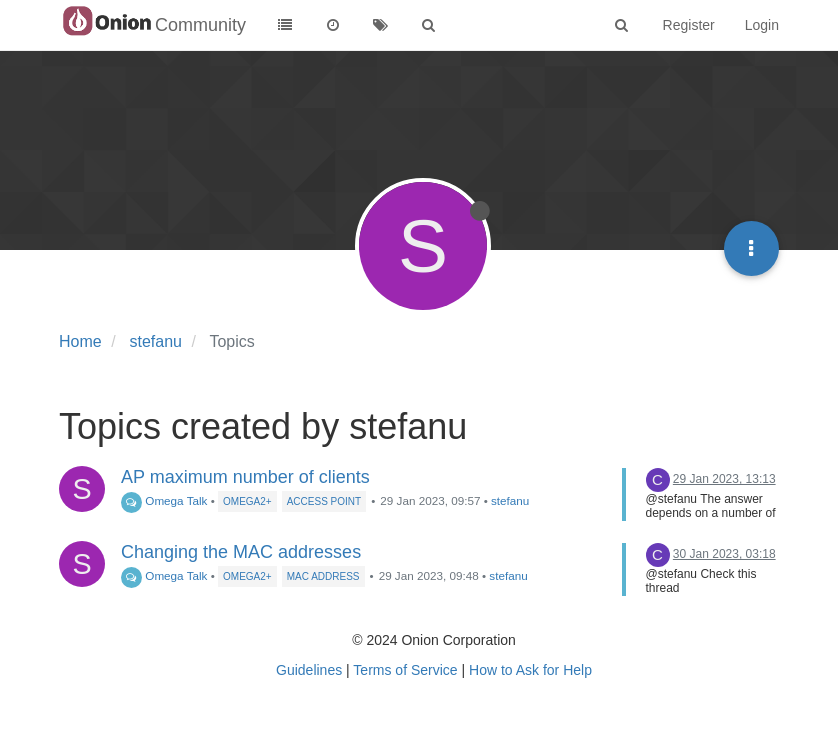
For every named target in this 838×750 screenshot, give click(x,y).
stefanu (510, 500)
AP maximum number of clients (245, 477)
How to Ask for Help (530, 670)
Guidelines (309, 670)
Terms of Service (405, 670)
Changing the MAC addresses (241, 552)
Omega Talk (164, 500)
